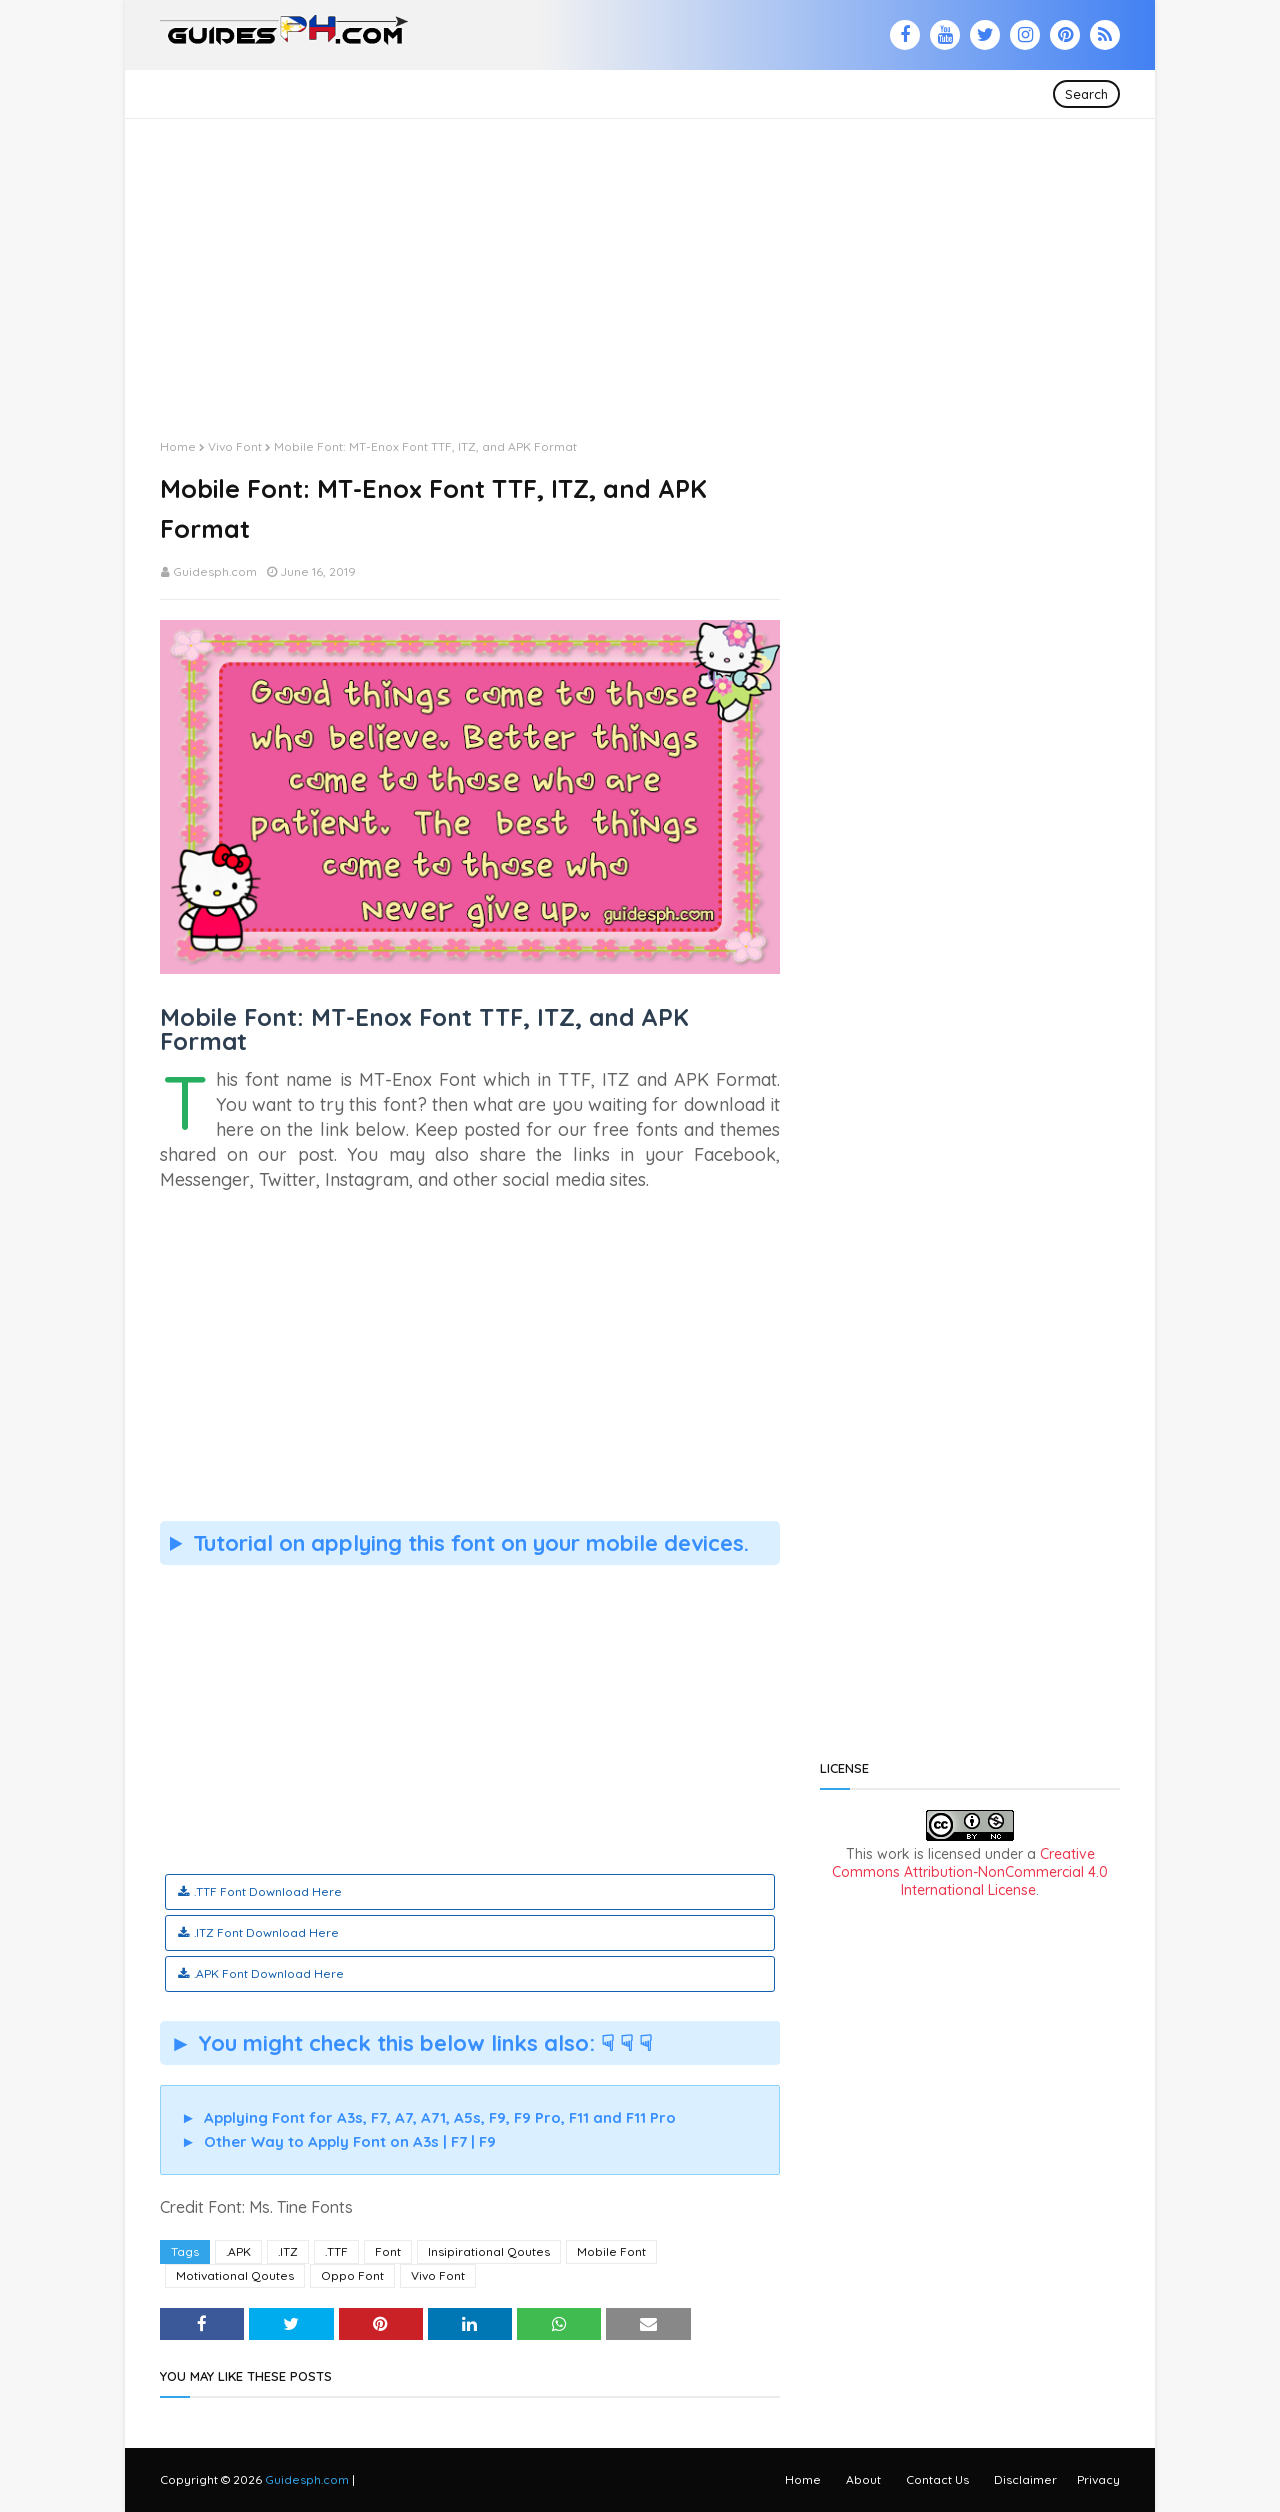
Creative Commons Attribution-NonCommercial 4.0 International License (970, 1872)
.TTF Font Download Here (268, 1891)
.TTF (336, 2251)
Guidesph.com (215, 571)
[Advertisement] (640, 259)
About (863, 2479)
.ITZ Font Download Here (266, 1932)
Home (178, 446)
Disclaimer (1025, 2479)
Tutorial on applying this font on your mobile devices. (471, 1543)
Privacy (1098, 2479)
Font (388, 2251)
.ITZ (288, 2251)
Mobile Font (611, 2251)
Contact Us (937, 2479)
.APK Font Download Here (269, 1973)
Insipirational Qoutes (489, 2251)
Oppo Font (352, 2275)
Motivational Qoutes (235, 2275)
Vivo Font (235, 446)
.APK (238, 2251)
